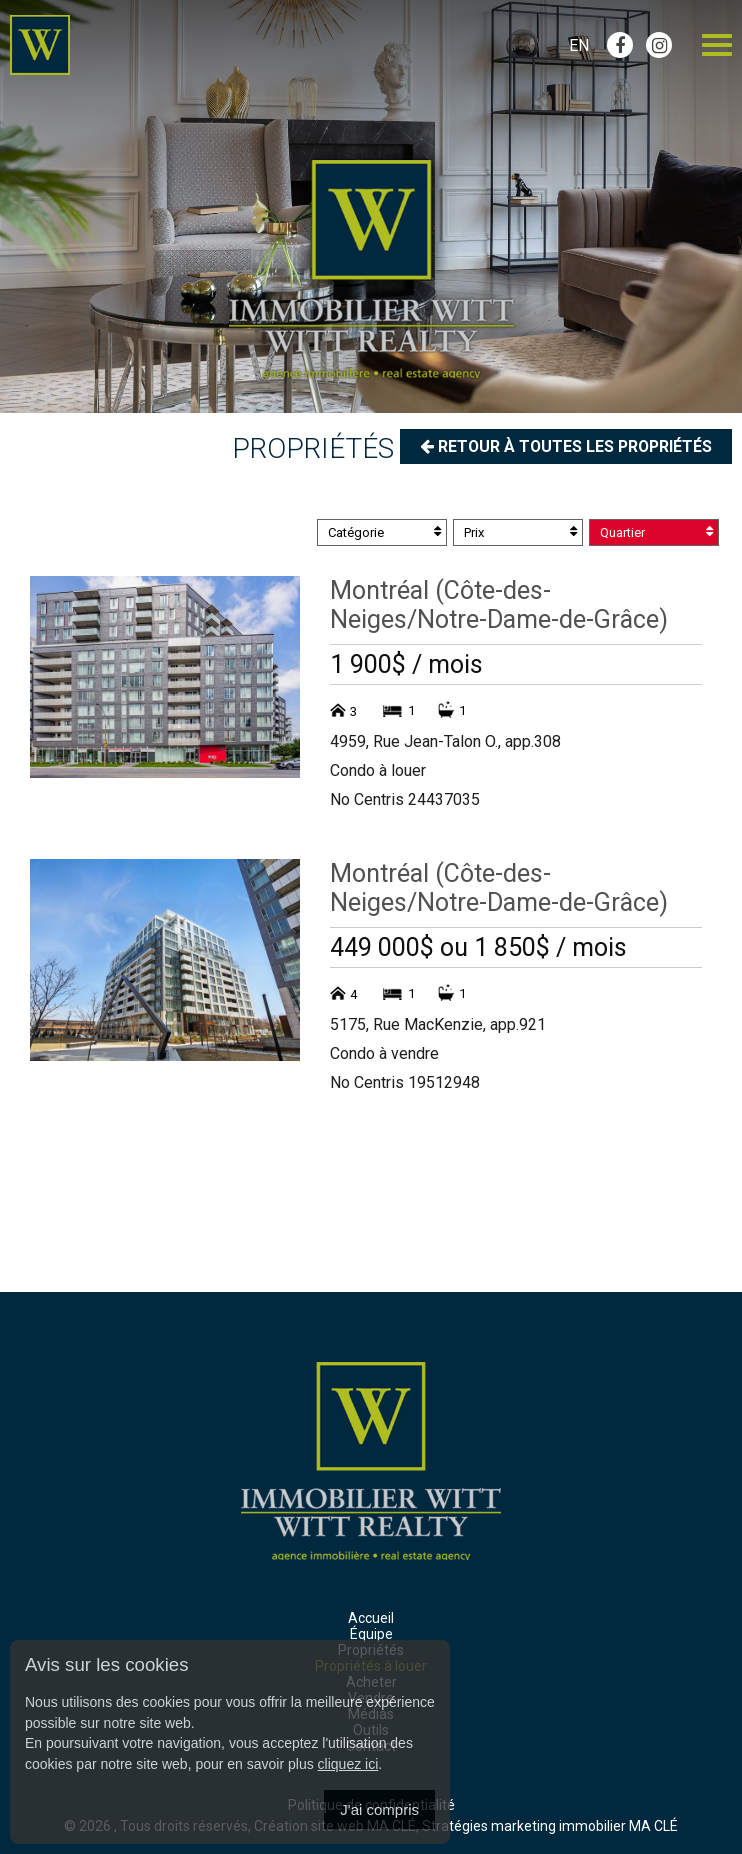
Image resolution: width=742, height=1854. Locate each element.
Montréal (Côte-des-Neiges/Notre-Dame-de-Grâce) (499, 605)
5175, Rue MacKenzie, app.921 (438, 1024)
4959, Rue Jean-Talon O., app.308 (445, 741)
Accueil (371, 1618)
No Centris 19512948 (405, 1082)
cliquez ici (348, 1764)
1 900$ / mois (406, 664)
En (579, 45)
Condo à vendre (384, 1053)
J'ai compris (379, 1809)
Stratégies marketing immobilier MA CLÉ (550, 1826)
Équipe (371, 1634)
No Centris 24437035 (405, 799)
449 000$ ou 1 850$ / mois (478, 947)
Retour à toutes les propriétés (563, 446)
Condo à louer (378, 770)
